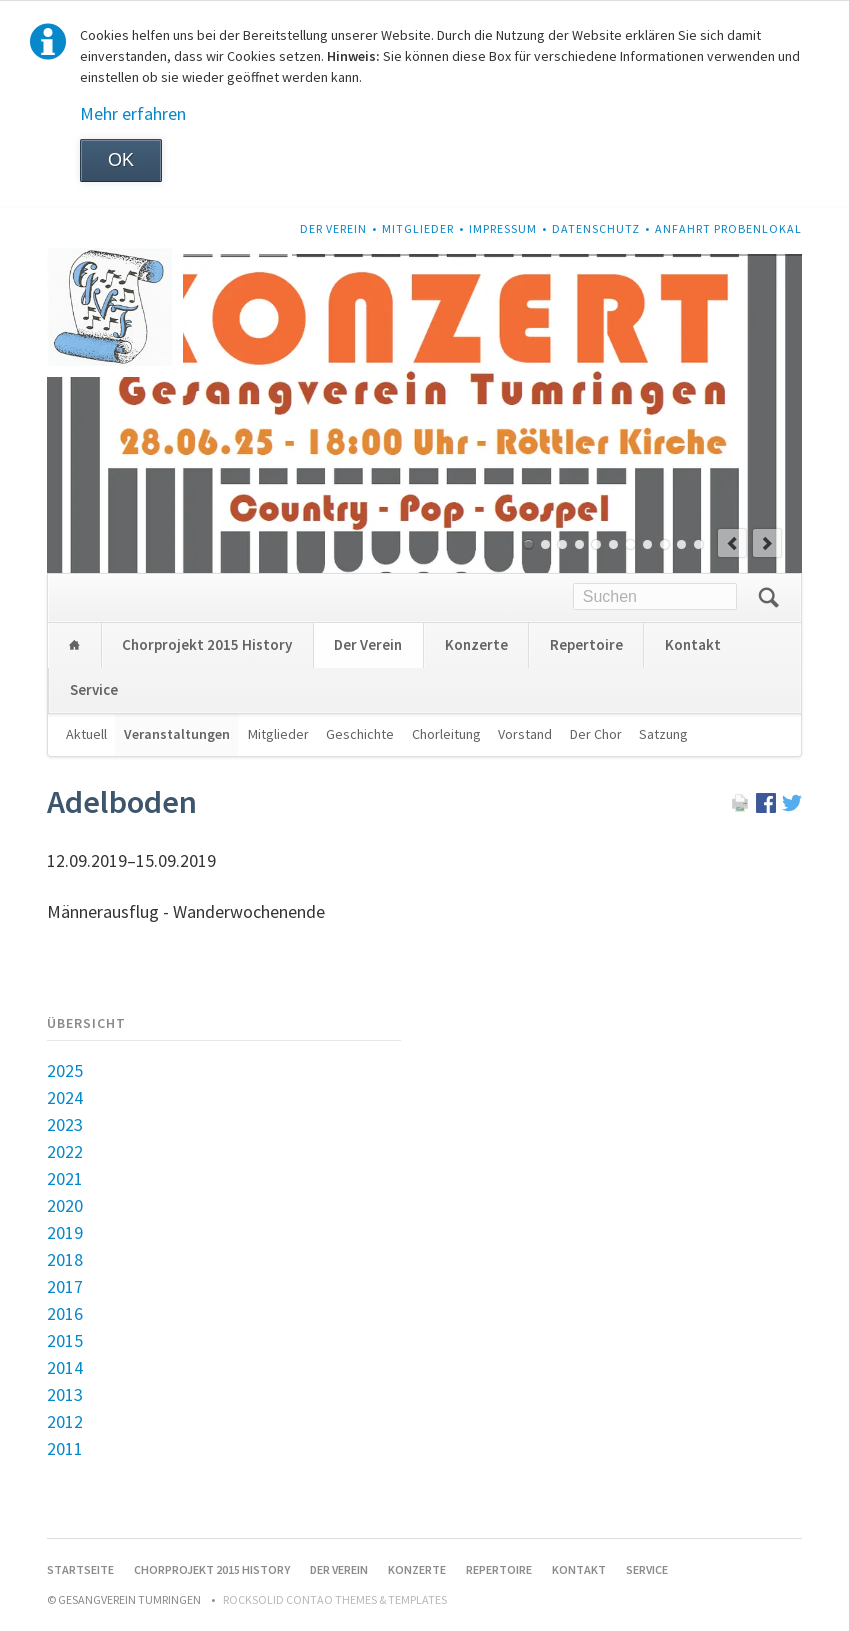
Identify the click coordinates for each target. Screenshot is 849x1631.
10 (681, 544)
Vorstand (525, 734)
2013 (65, 1394)
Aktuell (86, 734)
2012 (65, 1421)
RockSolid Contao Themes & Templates (335, 1599)
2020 (65, 1205)
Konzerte (476, 644)
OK (121, 160)
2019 (65, 1232)
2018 (65, 1259)
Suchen (769, 598)
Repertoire (586, 644)
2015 (65, 1340)
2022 (65, 1151)
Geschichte (360, 734)
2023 (65, 1124)
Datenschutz (596, 228)
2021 (65, 1178)
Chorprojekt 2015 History (207, 644)
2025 (65, 1070)
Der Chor (596, 734)
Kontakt (693, 644)
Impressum (503, 228)
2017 (65, 1286)
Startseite (74, 645)
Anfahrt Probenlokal (728, 228)
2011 (65, 1448)
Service (94, 689)
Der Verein (333, 228)
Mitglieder (418, 228)
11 (698, 544)
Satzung (663, 734)
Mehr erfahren (133, 113)
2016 (65, 1313)
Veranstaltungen (177, 734)
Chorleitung (446, 734)
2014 (65, 1367)
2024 (65, 1097)
